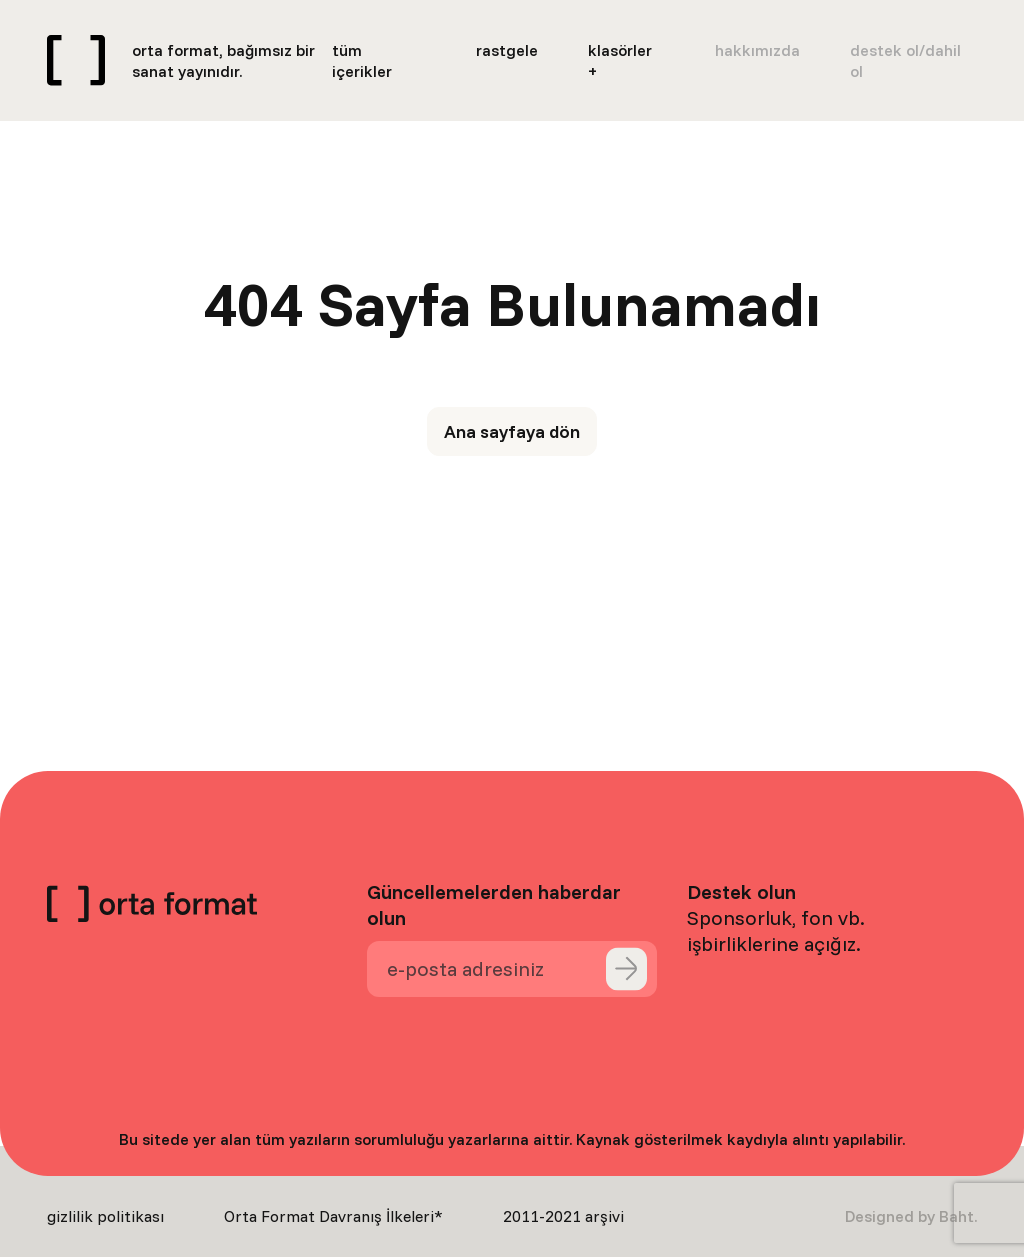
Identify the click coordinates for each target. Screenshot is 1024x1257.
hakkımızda (757, 50)
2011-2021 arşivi (563, 1216)
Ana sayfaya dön (512, 431)
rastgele (507, 50)
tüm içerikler (362, 60)
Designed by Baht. (911, 1216)
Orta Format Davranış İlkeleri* (333, 1216)
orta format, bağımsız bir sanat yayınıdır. (223, 60)
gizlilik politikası (105, 1216)
